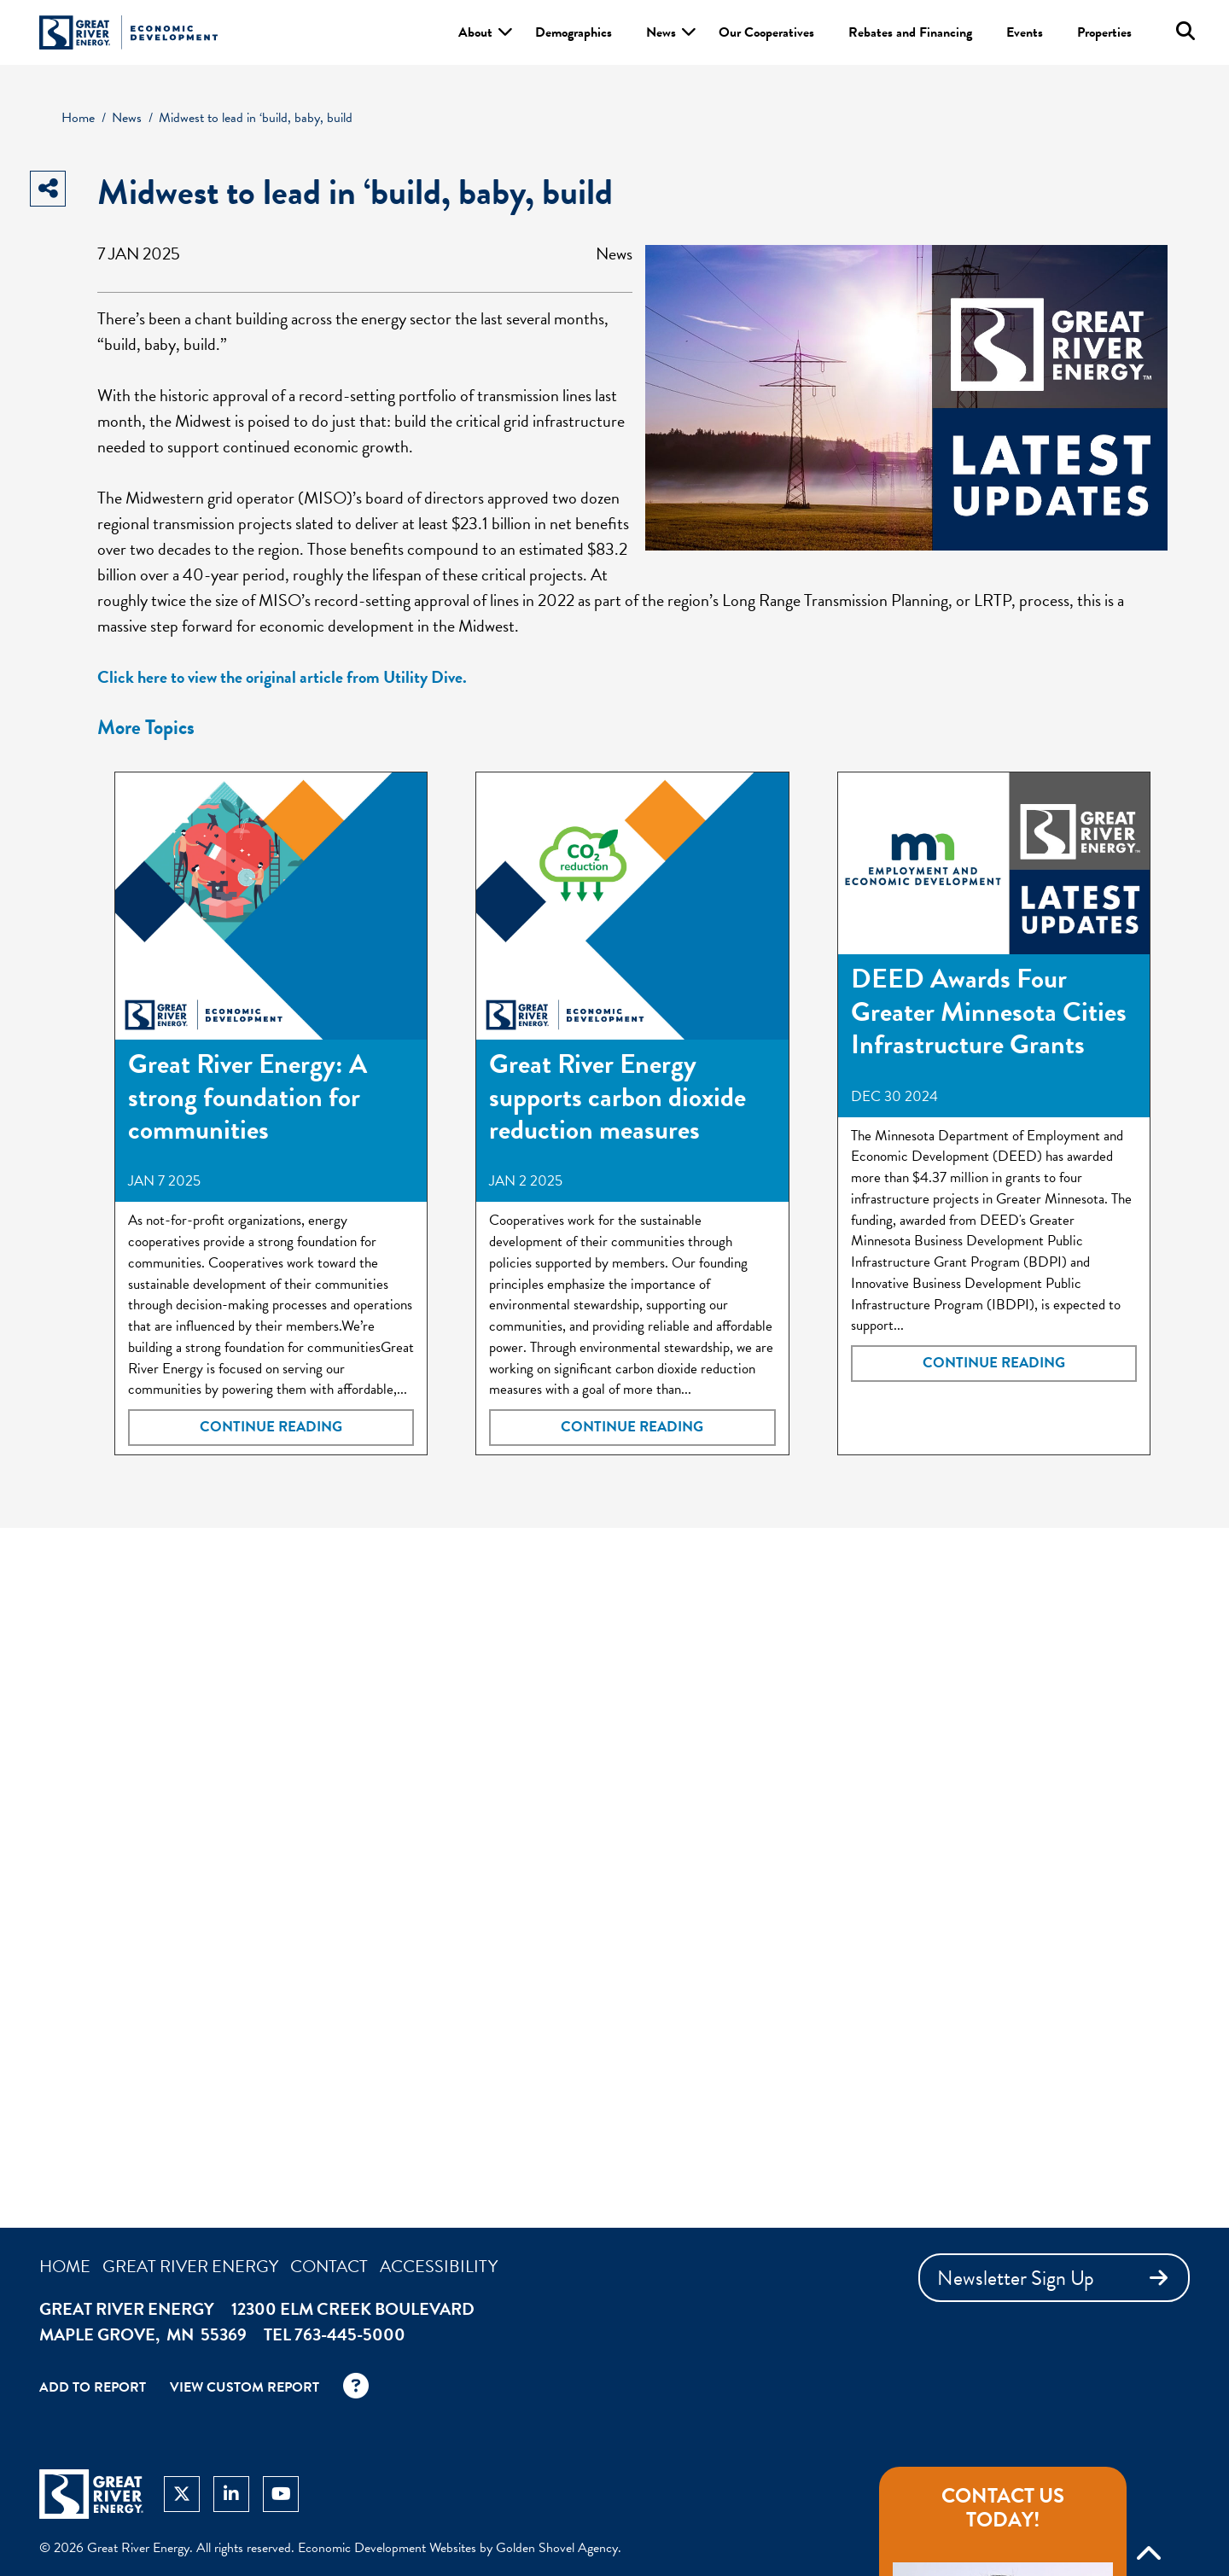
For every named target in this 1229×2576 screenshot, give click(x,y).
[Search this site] (1185, 31)
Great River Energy (190, 2266)
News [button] (661, 32)
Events (1024, 32)
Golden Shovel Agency (557, 2548)
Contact (329, 2266)
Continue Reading (271, 1426)
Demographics (573, 32)
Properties (1104, 32)
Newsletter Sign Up (1056, 2278)
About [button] (475, 32)
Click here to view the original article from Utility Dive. (282, 677)
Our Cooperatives (766, 32)
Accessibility (439, 2266)
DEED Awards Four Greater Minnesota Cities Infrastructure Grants (989, 1011)
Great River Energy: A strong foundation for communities (247, 1097)
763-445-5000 (349, 2334)
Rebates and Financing (910, 32)
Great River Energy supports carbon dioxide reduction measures (617, 1097)
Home (64, 2266)
